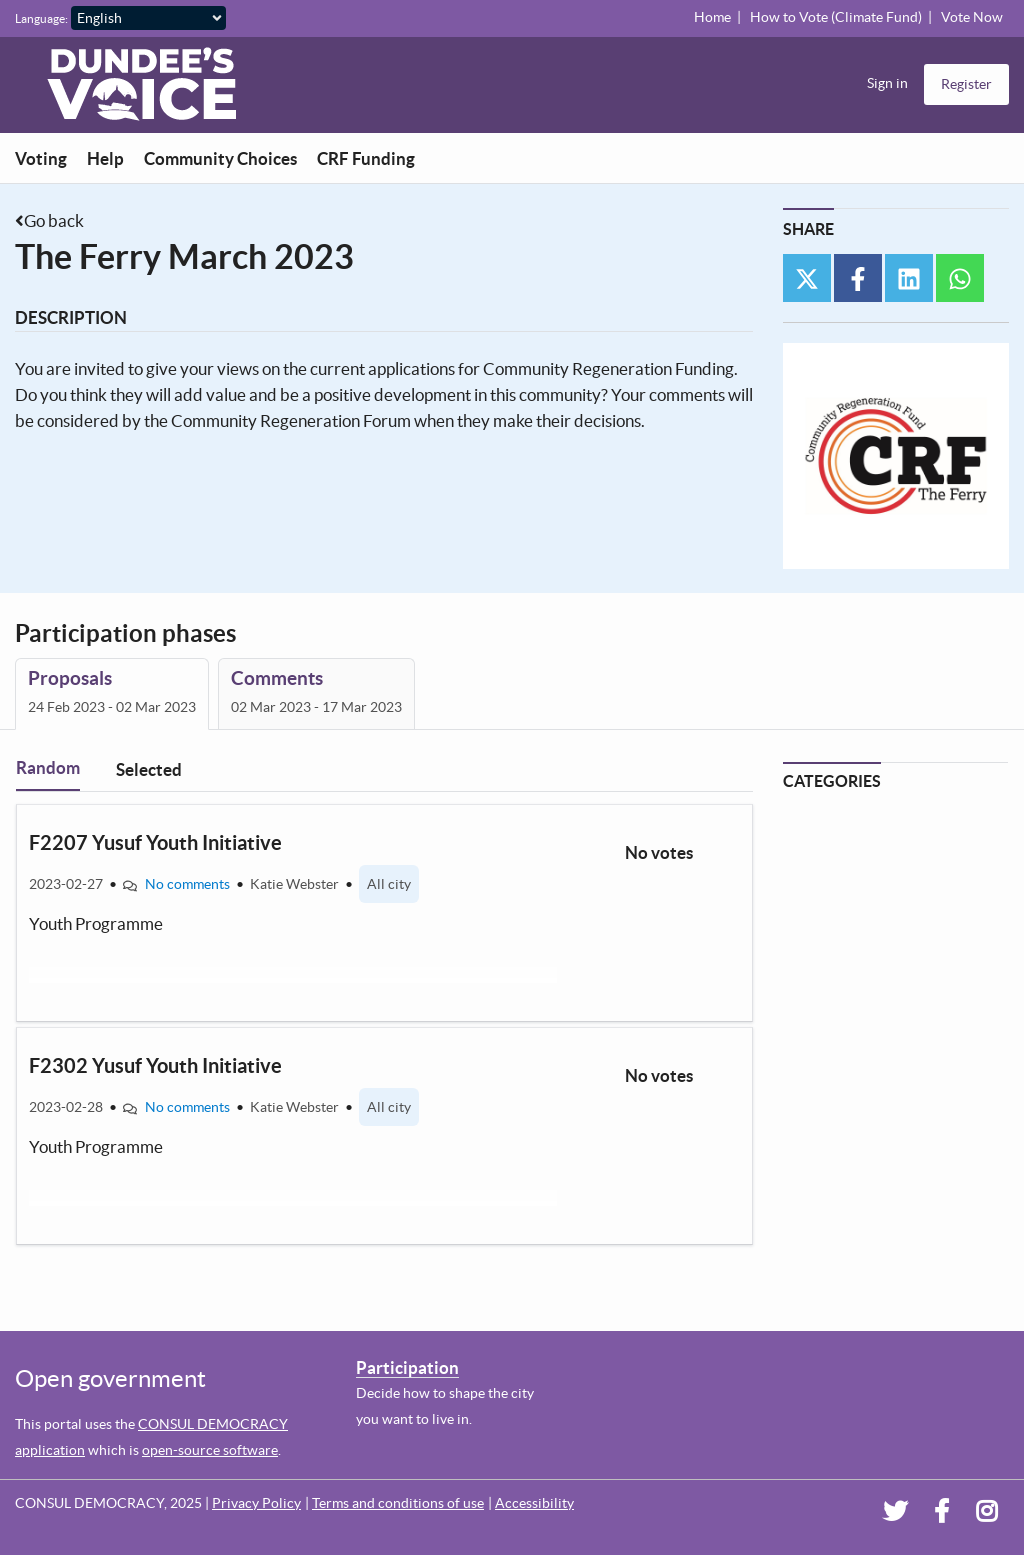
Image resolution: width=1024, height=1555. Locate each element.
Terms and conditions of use (398, 1503)
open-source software (210, 1450)
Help (105, 158)
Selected (149, 769)
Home (712, 17)
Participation (407, 1367)
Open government (110, 1378)
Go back (54, 220)
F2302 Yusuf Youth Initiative (155, 1065)
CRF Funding (366, 158)
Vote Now (972, 17)
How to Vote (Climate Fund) (836, 17)
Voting (41, 158)
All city (389, 884)
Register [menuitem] (966, 84)
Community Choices (220, 158)
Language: (41, 18)
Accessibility (534, 1503)
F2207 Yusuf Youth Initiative (155, 842)
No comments (187, 884)
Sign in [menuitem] (887, 83)
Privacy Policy (256, 1503)
